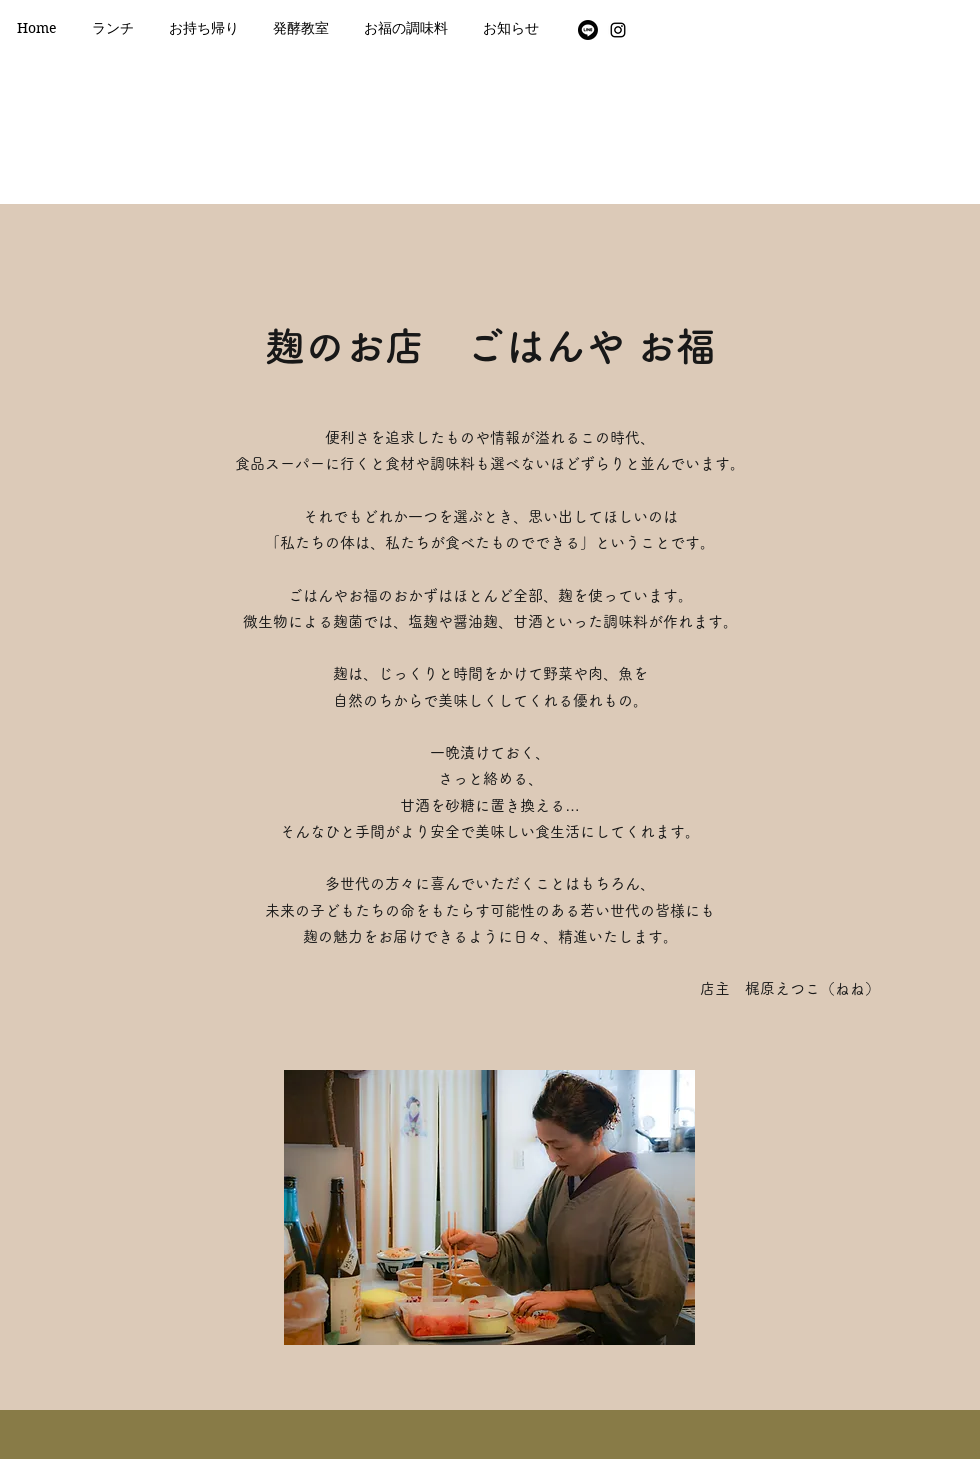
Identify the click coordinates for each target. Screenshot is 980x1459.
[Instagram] (618, 30)
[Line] (588, 30)
